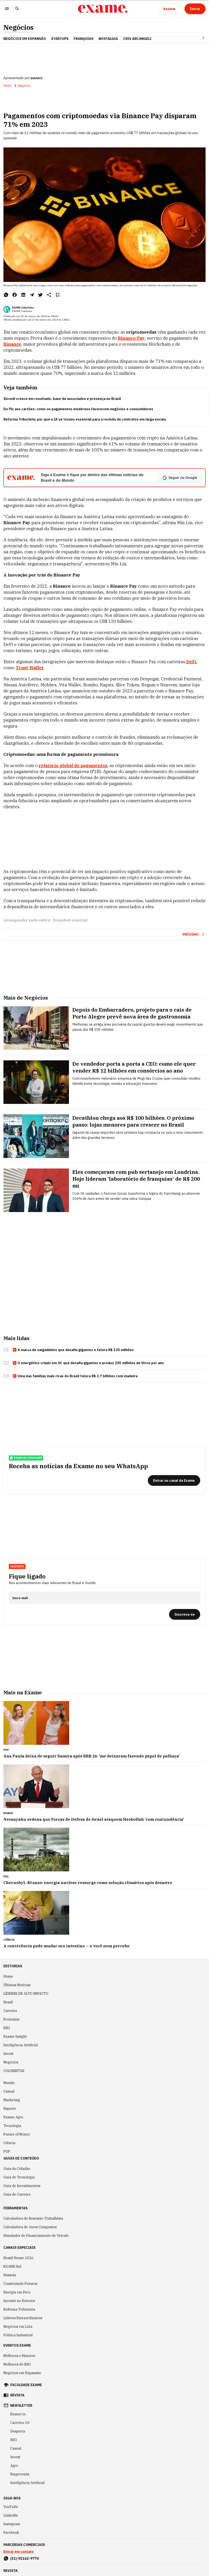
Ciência (9, 2143)
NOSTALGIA (108, 38)
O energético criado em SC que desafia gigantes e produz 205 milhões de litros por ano (88, 1363)
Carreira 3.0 (20, 2422)
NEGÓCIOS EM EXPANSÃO (24, 38)
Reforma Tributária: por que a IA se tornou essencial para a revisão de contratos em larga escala (84, 419)
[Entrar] (195, 8)
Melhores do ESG (17, 2364)
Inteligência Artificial (20, 2045)
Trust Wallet (30, 667)
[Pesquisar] (17, 9)
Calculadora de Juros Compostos (30, 2227)
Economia (11, 2019)
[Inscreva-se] (184, 1614)
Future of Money (16, 2134)
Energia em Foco (17, 2292)
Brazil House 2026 (18, 2258)
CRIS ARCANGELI (137, 38)
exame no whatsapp (26, 1458)
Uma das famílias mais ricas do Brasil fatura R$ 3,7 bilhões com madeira (74, 1376)
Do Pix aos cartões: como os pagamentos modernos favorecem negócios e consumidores (78, 409)
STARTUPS (60, 38)
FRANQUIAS (83, 38)
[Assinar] (169, 8)
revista (17, 2395)
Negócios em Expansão (22, 2373)
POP (6, 2151)
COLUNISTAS (13, 2071)
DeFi (191, 661)
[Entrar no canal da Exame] (174, 1480)
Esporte (9, 2108)
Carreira (10, 2010)
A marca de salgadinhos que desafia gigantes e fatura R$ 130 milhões (73, 1350)
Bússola (9, 2275)
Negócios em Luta (17, 2326)
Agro (14, 2465)
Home (7, 86)
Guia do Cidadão (16, 2168)
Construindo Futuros (20, 2283)
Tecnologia (12, 2125)
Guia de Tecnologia (19, 2177)
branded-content (70, 920)
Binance (127, 338)
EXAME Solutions (23, 307)
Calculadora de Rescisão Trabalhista (33, 2218)
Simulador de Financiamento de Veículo (36, 2235)
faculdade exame (26, 2385)
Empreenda (19, 2474)
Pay (140, 338)
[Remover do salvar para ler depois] (57, 294)
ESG (6, 2028)
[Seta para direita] (198, 38)
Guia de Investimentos (21, 2186)
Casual (8, 2091)
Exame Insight (15, 2036)
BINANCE (37, 78)
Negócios (18, 27)
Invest (8, 2053)
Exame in (18, 2414)
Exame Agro (13, 2117)
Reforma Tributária (19, 2309)
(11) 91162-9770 (24, 2558)
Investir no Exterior (19, 2301)
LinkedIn (10, 2515)
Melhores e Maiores (19, 2356)
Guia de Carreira (17, 2194)
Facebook (11, 2532)
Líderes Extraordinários (22, 2318)
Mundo (9, 2083)
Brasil (8, 2002)
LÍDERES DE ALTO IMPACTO (25, 1993)
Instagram (11, 2524)
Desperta (17, 1566)
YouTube (10, 2507)
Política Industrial (18, 2335)
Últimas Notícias (17, 1985)
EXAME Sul (12, 2266)
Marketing (11, 2100)
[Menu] (6, 9)
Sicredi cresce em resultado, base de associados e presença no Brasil (62, 399)
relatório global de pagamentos (73, 765)
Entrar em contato (18, 2551)
